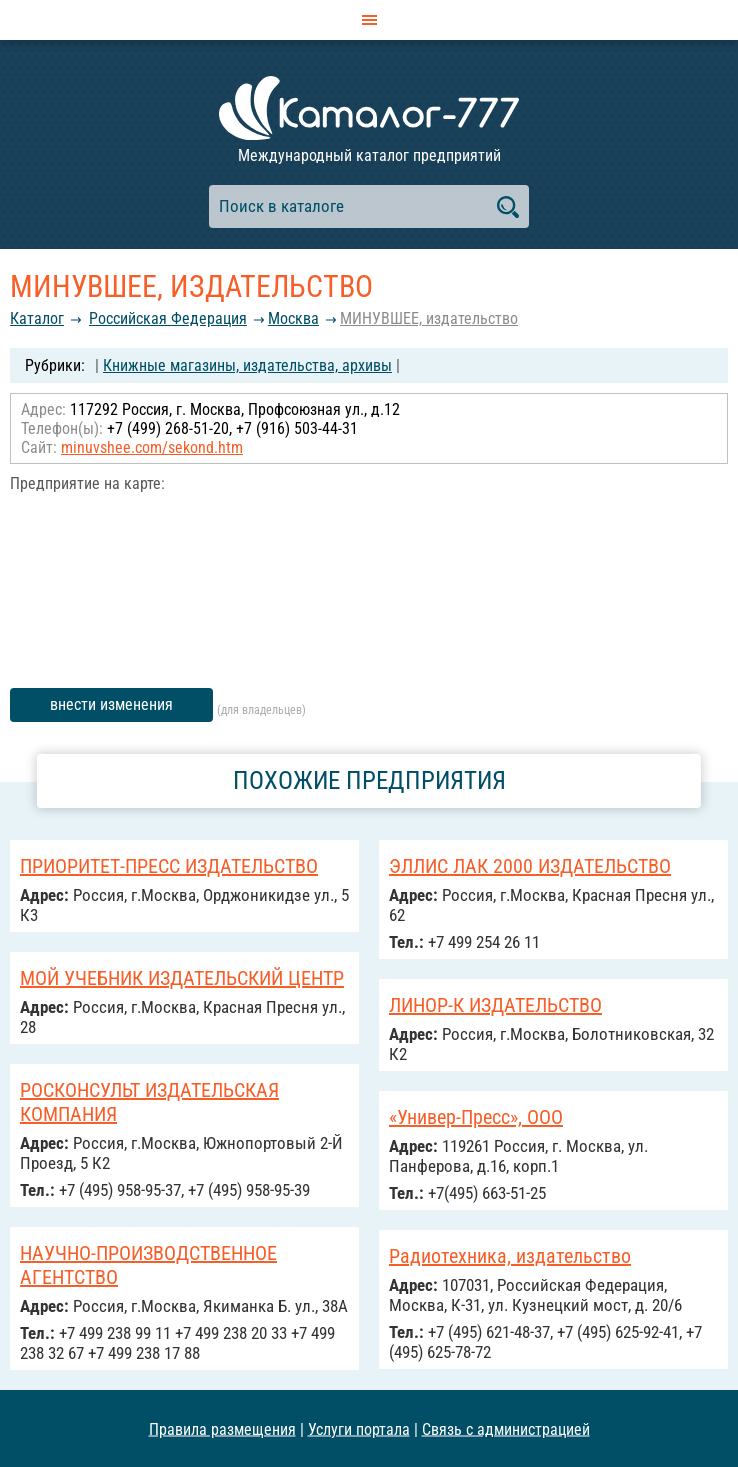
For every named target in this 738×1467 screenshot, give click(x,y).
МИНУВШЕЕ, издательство (429, 318)
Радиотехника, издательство (510, 1256)
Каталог (37, 318)
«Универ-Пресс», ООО (476, 1117)
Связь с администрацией (506, 1428)
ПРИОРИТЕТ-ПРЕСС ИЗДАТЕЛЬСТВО (169, 866)
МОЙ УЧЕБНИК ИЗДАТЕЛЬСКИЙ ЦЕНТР (182, 978)
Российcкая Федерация (168, 318)
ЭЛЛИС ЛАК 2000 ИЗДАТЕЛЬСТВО (530, 866)
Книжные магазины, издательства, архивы (247, 365)
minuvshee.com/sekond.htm (152, 447)
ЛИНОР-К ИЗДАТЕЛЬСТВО (495, 1005)
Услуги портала (359, 1428)
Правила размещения (222, 1428)
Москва (293, 318)
